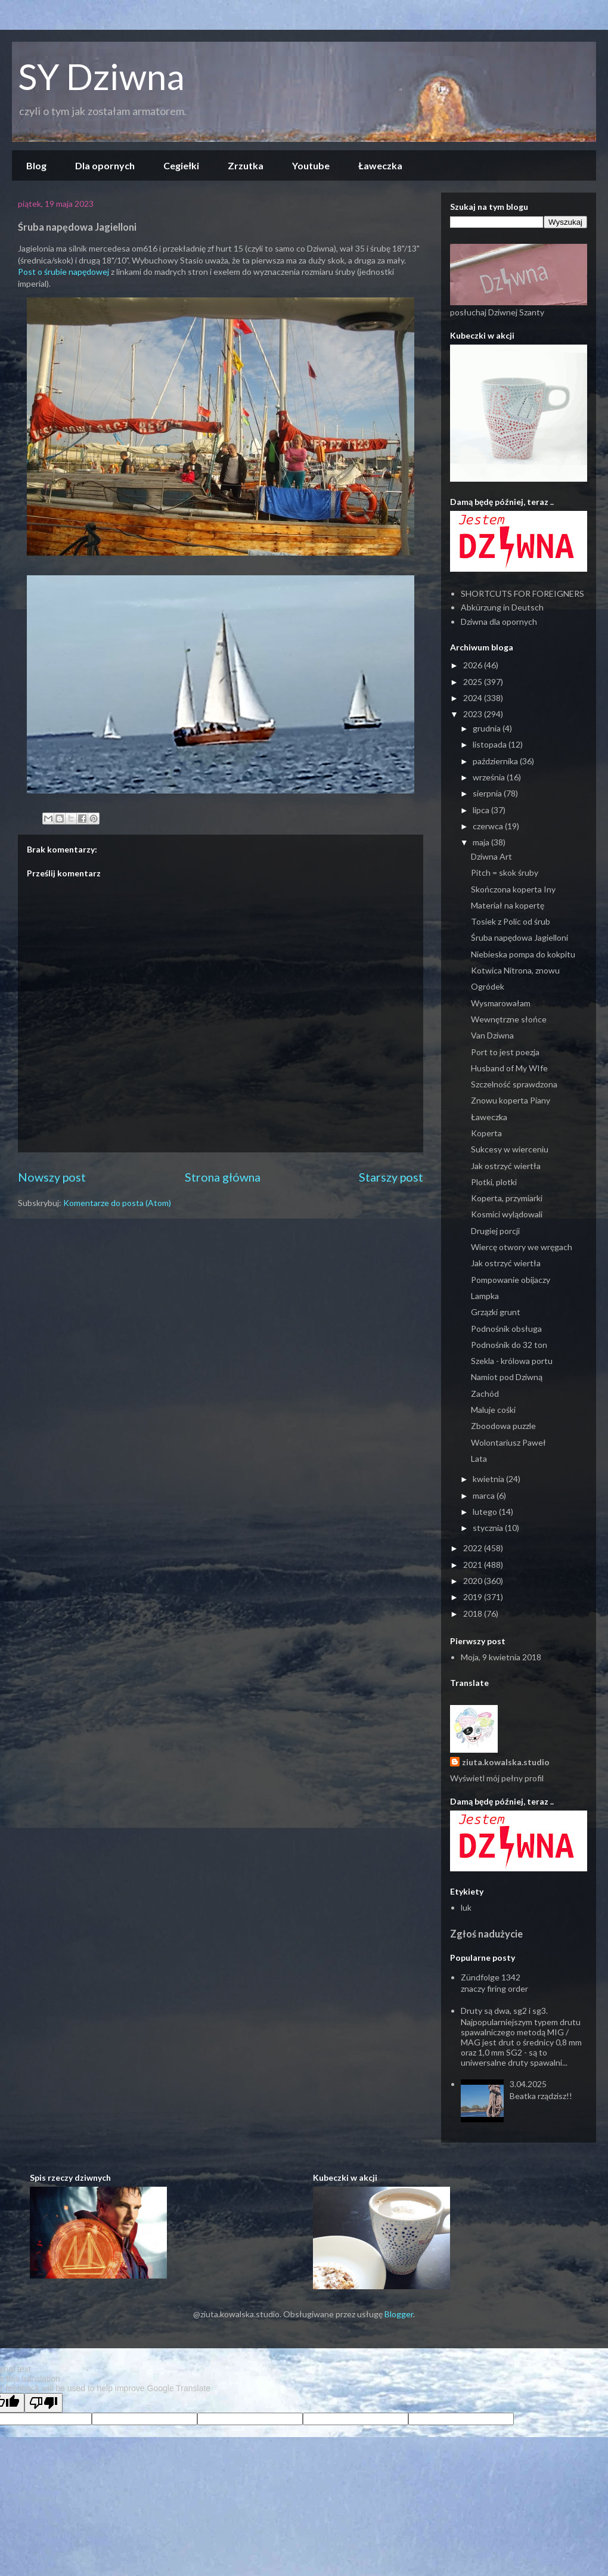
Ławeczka (380, 165)
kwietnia (489, 1479)
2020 (473, 1581)
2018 (473, 1613)
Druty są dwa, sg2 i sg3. (504, 2010)
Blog (36, 165)
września (490, 777)
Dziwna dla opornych (499, 621)
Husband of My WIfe (509, 1068)
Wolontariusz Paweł (508, 1442)
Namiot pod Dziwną (506, 1377)
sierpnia (488, 793)
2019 (473, 1597)
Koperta (486, 1133)
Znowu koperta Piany (510, 1100)
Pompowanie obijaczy (510, 1280)
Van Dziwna (492, 1035)
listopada (490, 744)
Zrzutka (245, 165)
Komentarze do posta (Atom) (117, 1203)
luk (466, 1907)
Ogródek (487, 986)
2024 (473, 698)
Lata (479, 1458)
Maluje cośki (493, 1410)
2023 (473, 714)
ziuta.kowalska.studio (506, 1762)
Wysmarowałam (501, 1003)
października (496, 761)
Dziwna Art (491, 856)
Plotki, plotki (494, 1182)
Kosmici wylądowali (506, 1214)
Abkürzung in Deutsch (502, 607)
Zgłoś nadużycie (486, 1933)
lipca (482, 810)
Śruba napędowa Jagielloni (519, 937)
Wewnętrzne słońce (509, 1019)
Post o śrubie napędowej (64, 271)
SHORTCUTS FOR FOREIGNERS (522, 593)
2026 (473, 665)
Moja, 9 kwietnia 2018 (501, 1657)
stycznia (489, 1528)
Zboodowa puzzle (503, 1426)
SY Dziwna (101, 76)
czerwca (489, 826)
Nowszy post (52, 1177)
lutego (486, 1511)
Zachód (485, 1393)
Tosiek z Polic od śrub (510, 921)
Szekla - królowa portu (512, 1361)
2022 (473, 1548)
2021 (473, 1565)
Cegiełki (181, 165)
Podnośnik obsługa (506, 1328)
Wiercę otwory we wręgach (521, 1247)
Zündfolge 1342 (490, 1977)
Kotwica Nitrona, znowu (515, 970)
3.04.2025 (528, 2084)
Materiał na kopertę (507, 905)
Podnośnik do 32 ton (509, 1345)
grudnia (487, 728)
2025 (473, 682)
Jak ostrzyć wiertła (506, 1166)
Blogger (398, 2314)
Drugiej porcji (495, 1231)
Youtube (311, 165)
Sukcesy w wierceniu (509, 1149)
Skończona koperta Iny (513, 889)
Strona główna (222, 1177)
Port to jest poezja (505, 1052)
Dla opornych (105, 165)
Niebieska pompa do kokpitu (523, 954)
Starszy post (391, 1177)
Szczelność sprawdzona (514, 1084)
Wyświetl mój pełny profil (497, 1778)
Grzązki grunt (495, 1312)
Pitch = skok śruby (504, 872)
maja (482, 842)
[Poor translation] (43, 2403)
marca (485, 1495)
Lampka (485, 1296)
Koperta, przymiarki (506, 1198)
